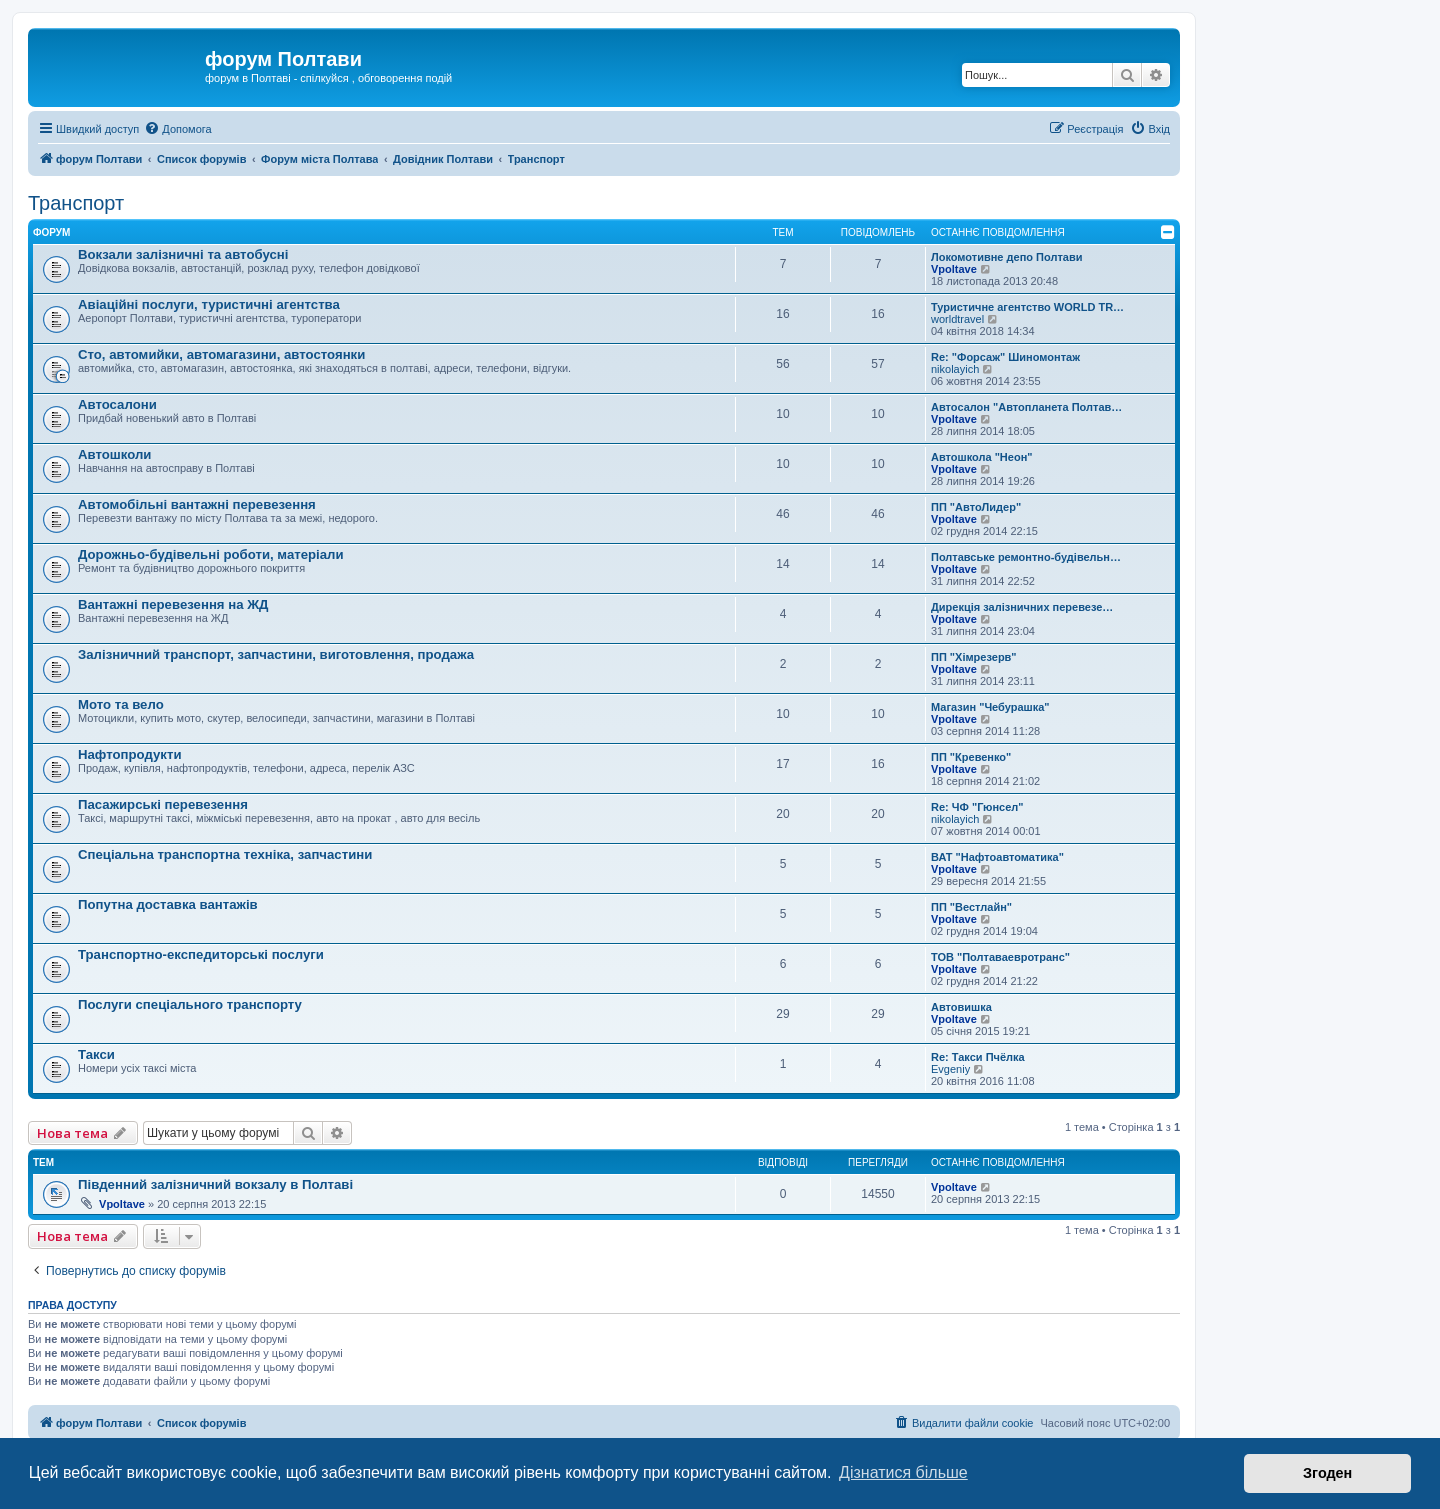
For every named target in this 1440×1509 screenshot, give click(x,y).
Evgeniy (950, 1069)
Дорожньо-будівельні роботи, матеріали (211, 554)
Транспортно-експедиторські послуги (201, 954)
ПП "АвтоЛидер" (976, 507)
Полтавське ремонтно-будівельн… (1026, 557)
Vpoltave (954, 269)
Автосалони (117, 404)
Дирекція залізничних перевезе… (1022, 607)
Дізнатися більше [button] (903, 1472)
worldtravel (957, 319)
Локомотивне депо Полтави (1006, 257)
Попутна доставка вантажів (168, 904)
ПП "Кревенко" (971, 757)
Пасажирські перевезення (163, 804)
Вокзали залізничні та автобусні (183, 254)
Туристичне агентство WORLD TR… (1027, 307)
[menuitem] (177, 129)
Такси (96, 1054)
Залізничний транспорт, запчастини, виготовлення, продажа (276, 654)
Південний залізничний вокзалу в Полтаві (215, 1184)
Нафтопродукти (130, 754)
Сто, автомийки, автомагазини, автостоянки (221, 354)
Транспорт (76, 203)
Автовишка (961, 1007)
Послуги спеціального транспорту (190, 1004)
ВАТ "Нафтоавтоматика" (997, 857)
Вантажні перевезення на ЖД (173, 604)
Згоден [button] (1327, 1473)
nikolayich (955, 369)
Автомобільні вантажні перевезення (197, 504)
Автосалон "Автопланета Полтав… (1026, 407)
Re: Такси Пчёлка (978, 1057)
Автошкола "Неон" (982, 457)
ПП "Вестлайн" (971, 907)
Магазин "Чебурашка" (990, 707)
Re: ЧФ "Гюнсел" (977, 807)
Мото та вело (121, 704)
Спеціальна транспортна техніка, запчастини (225, 854)
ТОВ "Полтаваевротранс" (1000, 957)
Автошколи (114, 454)
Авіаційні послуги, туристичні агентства (209, 304)
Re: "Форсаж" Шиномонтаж (1005, 357)
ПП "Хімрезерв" (974, 657)
